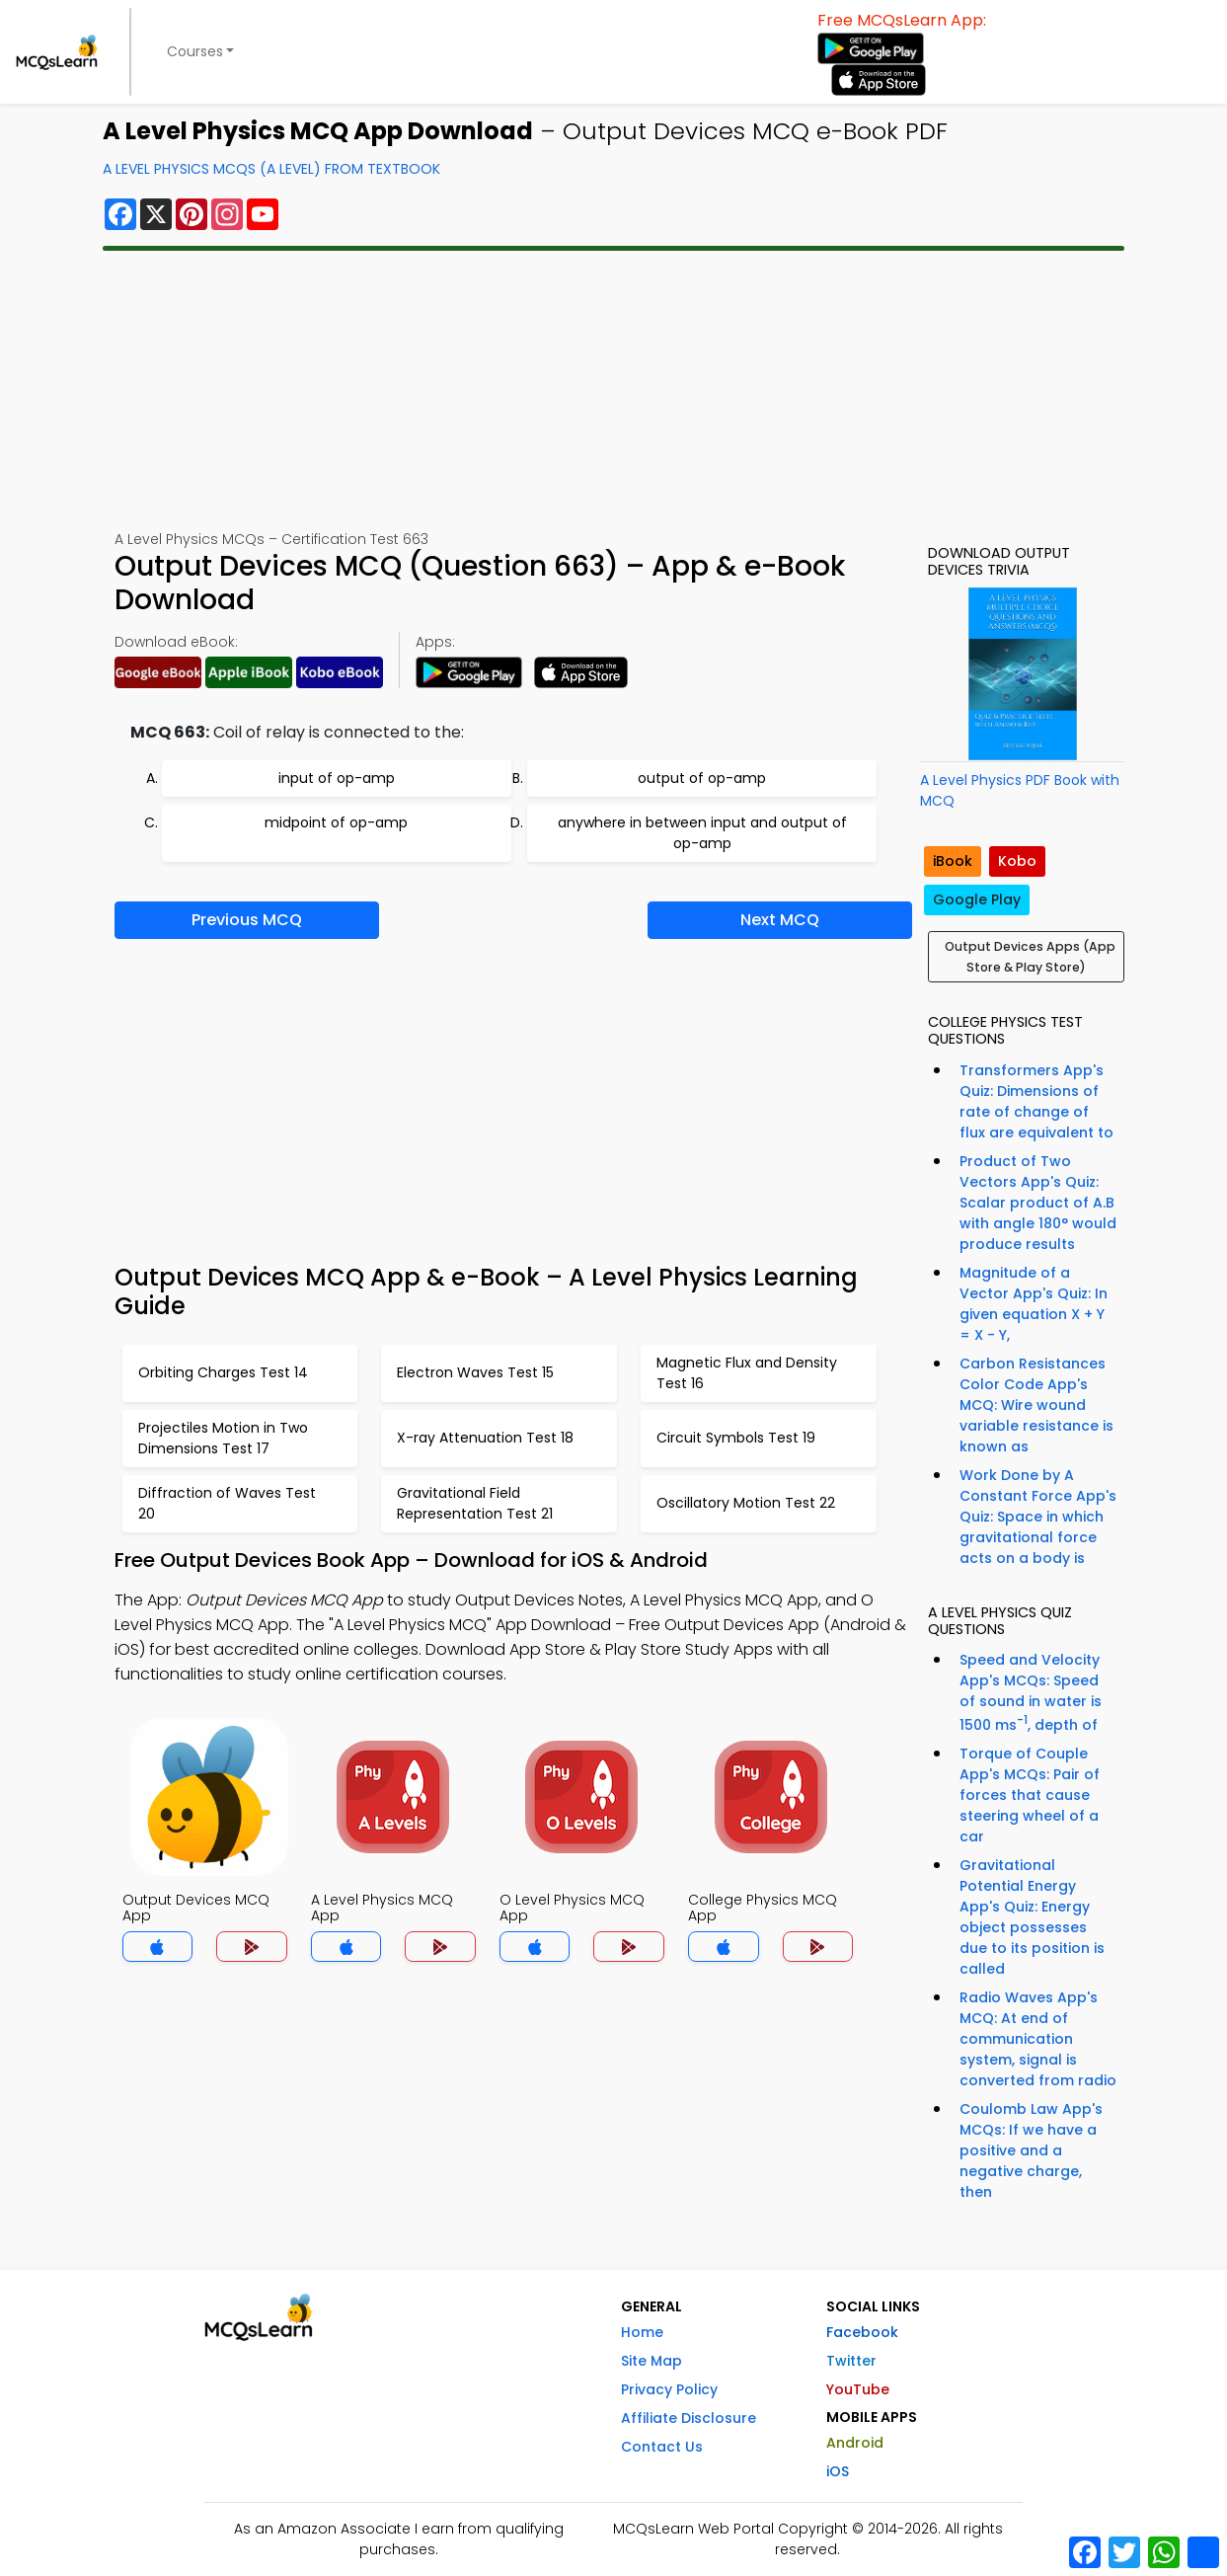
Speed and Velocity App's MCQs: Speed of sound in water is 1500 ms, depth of (1030, 1692)
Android (854, 2443)
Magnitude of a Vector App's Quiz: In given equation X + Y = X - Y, (1033, 1304)
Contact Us (662, 2447)
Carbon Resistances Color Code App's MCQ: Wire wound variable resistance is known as (1036, 1405)
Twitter (851, 2361)
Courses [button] (195, 51)
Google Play (977, 899)
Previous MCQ (247, 919)
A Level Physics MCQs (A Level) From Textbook (271, 169)
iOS (837, 2471)
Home (642, 2332)
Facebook (862, 2332)
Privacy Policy (669, 2389)
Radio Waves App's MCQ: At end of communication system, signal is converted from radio (1037, 2039)
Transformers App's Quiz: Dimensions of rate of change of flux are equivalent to (1036, 1101)
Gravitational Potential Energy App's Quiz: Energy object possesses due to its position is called (1032, 1917)
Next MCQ (779, 919)
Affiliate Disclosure (688, 2418)
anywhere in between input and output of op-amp (702, 833)
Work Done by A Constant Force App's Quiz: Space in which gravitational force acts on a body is (1037, 1516)
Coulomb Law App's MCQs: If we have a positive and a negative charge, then (1031, 2150)
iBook (952, 861)
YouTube (857, 2389)
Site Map (651, 2361)
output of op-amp (702, 778)
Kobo (1017, 861)
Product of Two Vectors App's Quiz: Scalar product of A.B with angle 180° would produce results (1037, 1202)
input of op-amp (336, 778)
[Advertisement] (614, 390)
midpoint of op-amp (336, 822)
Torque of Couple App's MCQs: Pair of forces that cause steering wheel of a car (1029, 1795)
